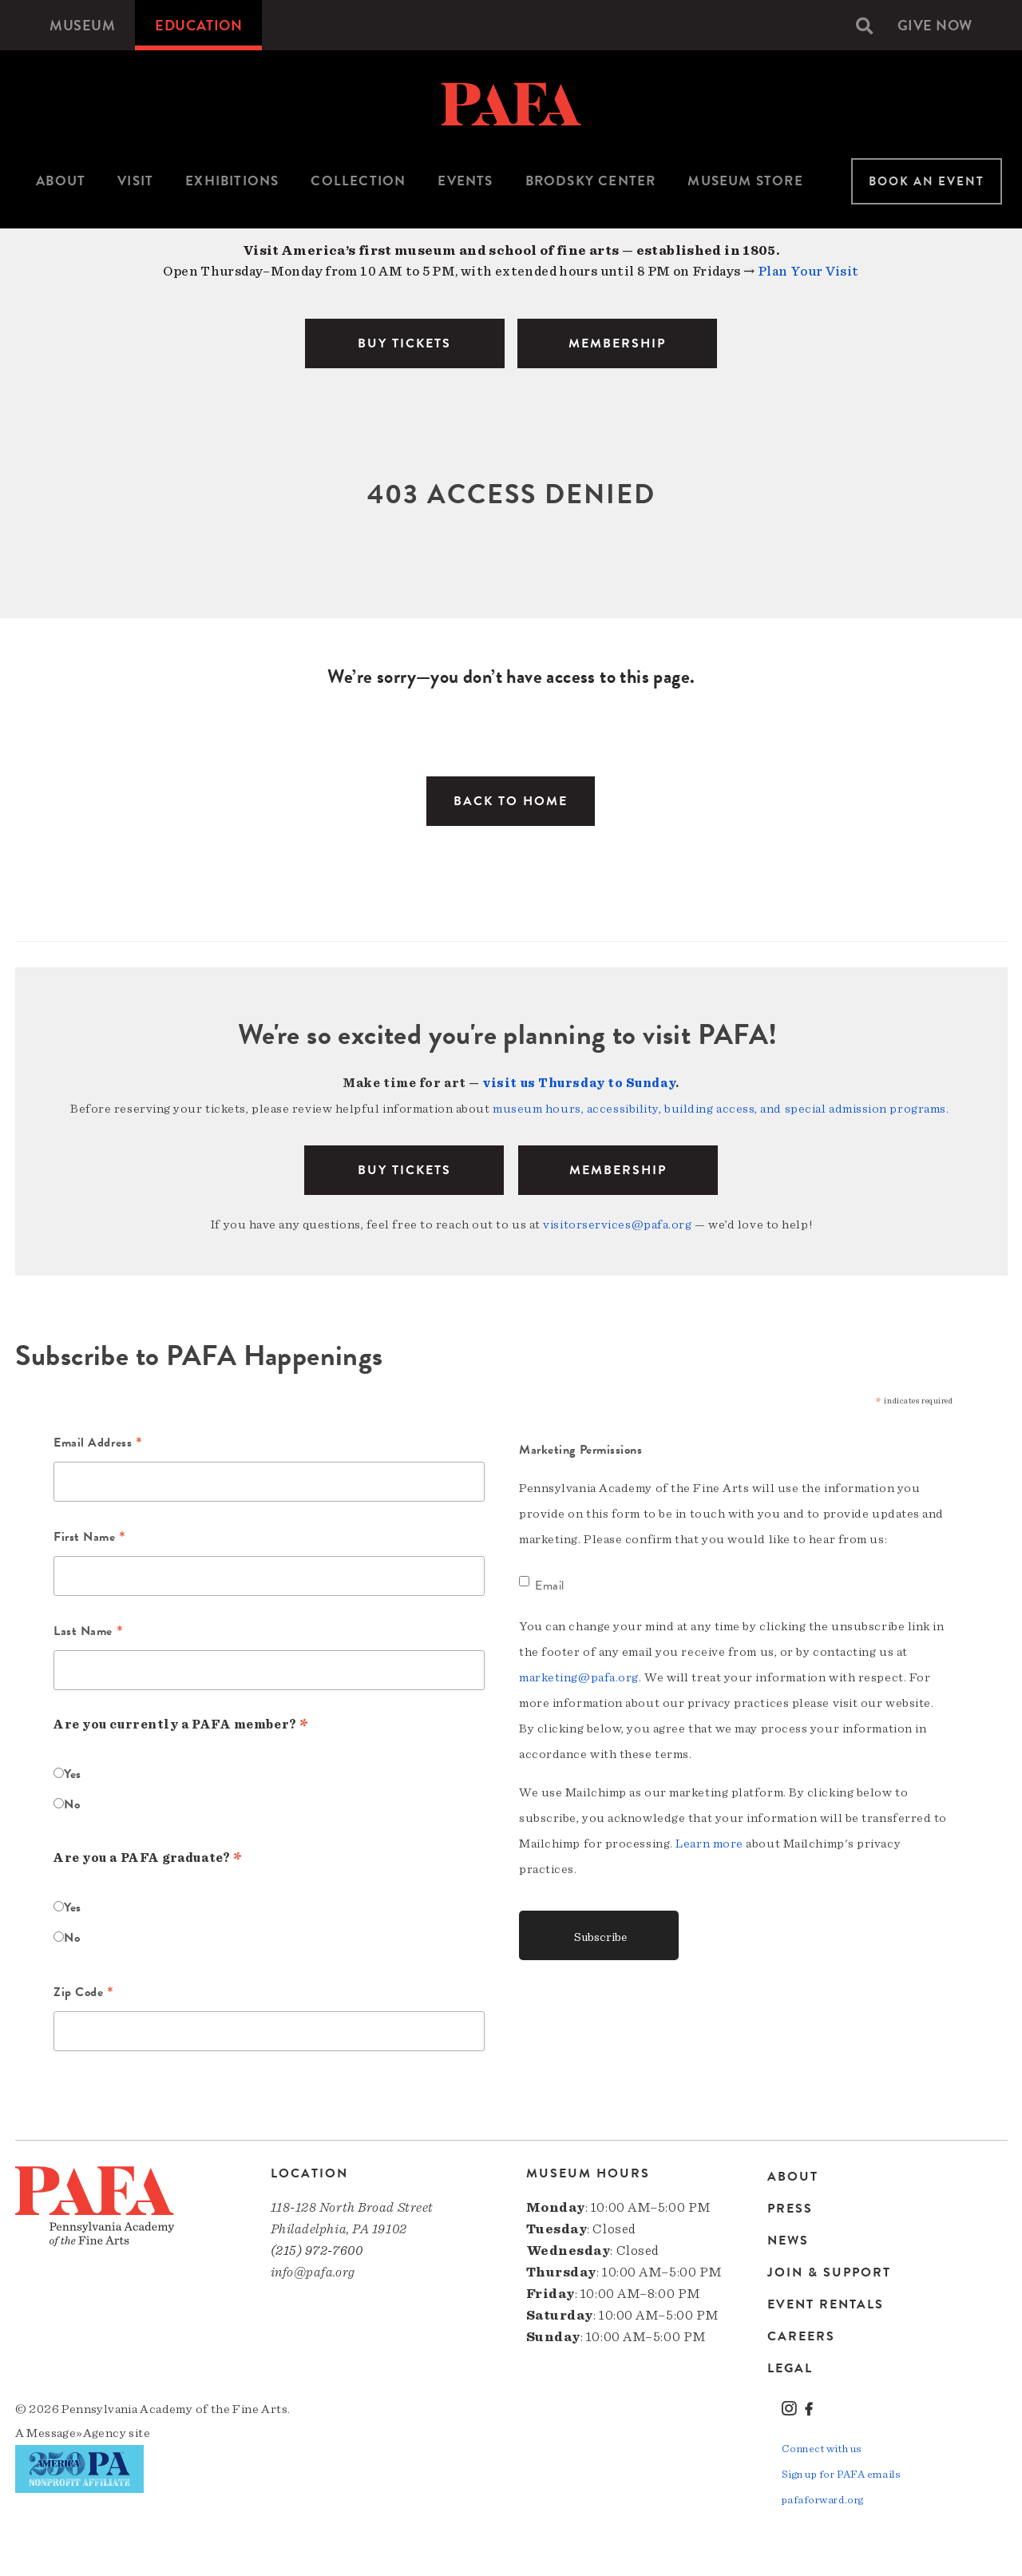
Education (198, 25)
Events (465, 181)
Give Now (934, 25)
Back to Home (511, 801)
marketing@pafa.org (579, 1677)
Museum (82, 25)
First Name (89, 1538)
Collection (358, 181)
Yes (72, 1774)
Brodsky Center (590, 181)
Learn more (709, 1843)
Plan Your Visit (808, 271)
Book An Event (926, 181)
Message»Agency (76, 2433)
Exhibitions (232, 181)
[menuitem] (82, 25)
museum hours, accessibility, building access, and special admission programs (719, 1108)
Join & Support (829, 2272)
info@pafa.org (313, 2272)
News (788, 2240)
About (60, 181)
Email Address (97, 1444)
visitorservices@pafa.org (617, 1224)
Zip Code (83, 1993)
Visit (135, 181)
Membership (618, 1170)
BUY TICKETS (404, 343)
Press (790, 2208)
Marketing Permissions (581, 1449)
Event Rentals (825, 2304)
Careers (801, 2336)
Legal (790, 2368)
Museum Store (744, 181)
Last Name (88, 1632)
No (72, 1804)
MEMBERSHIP (617, 343)
